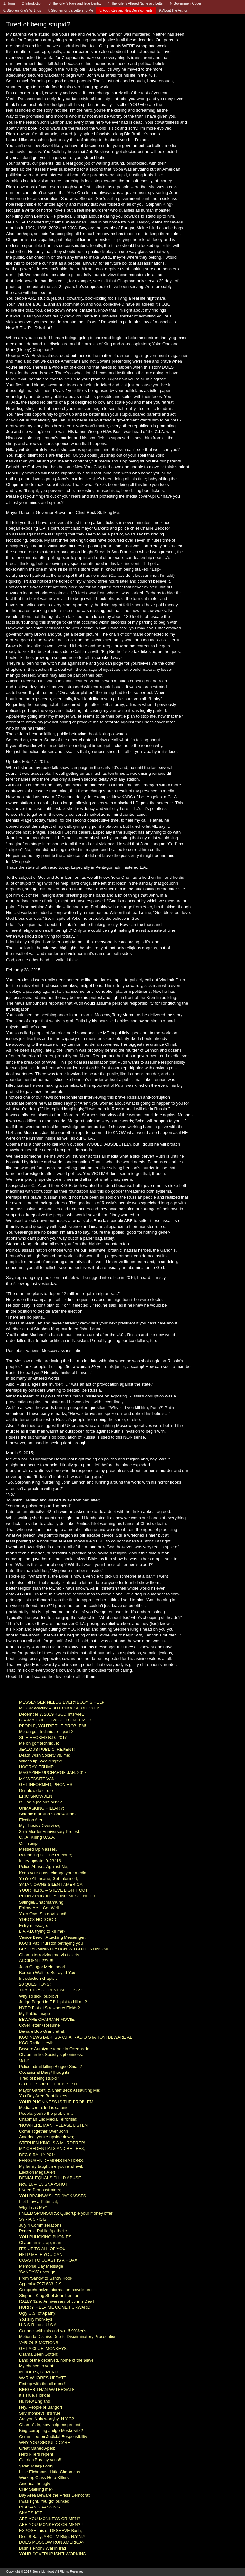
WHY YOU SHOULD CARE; (45, 2442)
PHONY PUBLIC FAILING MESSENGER (57, 1896)
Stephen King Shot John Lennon (49, 2295)
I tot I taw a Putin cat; (38, 2201)
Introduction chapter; (38, 1978)
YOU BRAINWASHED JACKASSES (52, 2195)
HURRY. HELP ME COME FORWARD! (55, 2307)
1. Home (9, 3)
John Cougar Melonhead (42, 1966)
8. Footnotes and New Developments (125, 10)
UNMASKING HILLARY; (41, 1808)
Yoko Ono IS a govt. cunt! (42, 1913)
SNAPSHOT (30, 2512)
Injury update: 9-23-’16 (40, 1860)
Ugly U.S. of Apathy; (37, 2313)
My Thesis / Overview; (39, 1825)
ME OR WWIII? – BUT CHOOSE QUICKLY (59, 1708)
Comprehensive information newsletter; (55, 2289)
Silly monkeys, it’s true (39, 2413)
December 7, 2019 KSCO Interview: (52, 1714)
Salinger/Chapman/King (41, 1902)
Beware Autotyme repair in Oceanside (54, 2048)
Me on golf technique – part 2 (46, 1731)
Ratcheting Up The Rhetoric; (45, 1855)
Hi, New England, (35, 2401)
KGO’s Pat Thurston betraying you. (51, 1943)
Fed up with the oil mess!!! (43, 2383)
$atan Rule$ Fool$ (36, 2466)
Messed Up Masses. (38, 1849)
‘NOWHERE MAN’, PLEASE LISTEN (53, 2125)
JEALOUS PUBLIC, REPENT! (47, 1749)
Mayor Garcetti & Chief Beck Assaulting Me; (59, 2090)
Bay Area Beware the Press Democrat (54, 2495)
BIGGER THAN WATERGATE (47, 2389)
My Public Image (34, 2013)
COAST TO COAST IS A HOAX (48, 2260)
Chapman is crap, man (40, 2242)
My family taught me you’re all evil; (51, 2166)
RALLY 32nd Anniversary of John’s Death (57, 2301)
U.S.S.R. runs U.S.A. (38, 2324)
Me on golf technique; (39, 1743)
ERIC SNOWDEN (35, 1796)
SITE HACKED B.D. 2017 (43, 1737)
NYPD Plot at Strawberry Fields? (49, 2007)
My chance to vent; (36, 2365)
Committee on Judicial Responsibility (53, 2436)
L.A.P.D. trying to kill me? (42, 1931)
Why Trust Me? (33, 2207)
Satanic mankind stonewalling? (48, 1814)
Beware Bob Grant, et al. (42, 2031)
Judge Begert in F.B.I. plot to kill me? (53, 2002)
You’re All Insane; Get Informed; (48, 1878)
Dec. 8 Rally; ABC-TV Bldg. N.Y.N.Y (52, 2536)
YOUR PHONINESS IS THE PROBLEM (56, 2101)
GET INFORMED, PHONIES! (46, 1784)
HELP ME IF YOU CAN (41, 2254)
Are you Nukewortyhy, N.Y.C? (46, 2418)
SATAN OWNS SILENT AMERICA (50, 1884)
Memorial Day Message (41, 2266)
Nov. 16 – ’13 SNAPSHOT (43, 2184)
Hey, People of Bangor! (40, 2407)
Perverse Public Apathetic (43, 2230)
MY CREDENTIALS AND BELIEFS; (52, 2148)
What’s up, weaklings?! (40, 1761)
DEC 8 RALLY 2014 (37, 2154)
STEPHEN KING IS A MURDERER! (52, 2142)
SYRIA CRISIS (32, 2219)
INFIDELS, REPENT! (38, 2372)
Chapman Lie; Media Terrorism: (48, 2119)
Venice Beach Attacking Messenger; (52, 1937)
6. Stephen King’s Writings (22, 10)
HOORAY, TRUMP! (37, 1766)
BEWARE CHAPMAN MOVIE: (47, 2019)
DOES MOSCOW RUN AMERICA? (51, 2542)
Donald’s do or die (36, 1790)
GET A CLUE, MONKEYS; (43, 2348)
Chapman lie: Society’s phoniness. (51, 2054)
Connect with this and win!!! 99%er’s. (53, 2330)
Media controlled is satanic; (44, 2107)
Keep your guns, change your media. (53, 1872)
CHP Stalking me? (36, 2489)
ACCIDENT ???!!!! (36, 1960)
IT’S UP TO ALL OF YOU (42, 2248)
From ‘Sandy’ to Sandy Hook (45, 2278)
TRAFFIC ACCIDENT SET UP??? (50, 1990)
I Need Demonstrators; (40, 2189)
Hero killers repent (36, 2454)
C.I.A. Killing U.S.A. (37, 1837)
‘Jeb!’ (24, 2060)
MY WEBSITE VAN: (37, 1778)
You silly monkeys (35, 2319)
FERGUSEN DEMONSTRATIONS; (51, 2160)
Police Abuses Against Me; (43, 1866)
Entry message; (33, 1925)
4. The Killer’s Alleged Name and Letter (135, 3)
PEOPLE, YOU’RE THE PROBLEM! (52, 1725)
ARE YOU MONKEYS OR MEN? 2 (51, 2524)
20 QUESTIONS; (35, 1984)
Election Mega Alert (37, 2172)
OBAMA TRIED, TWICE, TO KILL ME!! (55, 1720)
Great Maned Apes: (37, 2448)
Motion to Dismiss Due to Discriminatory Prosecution (68, 2336)
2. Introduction (32, 3)
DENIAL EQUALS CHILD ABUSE (50, 2178)
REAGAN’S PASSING (39, 2507)
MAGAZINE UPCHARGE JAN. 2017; (53, 1772)
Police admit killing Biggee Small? (50, 2066)
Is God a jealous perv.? (40, 1802)
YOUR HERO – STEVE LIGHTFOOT (53, 1890)
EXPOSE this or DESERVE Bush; (50, 2530)
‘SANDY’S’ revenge (37, 2272)
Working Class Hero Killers (44, 2477)
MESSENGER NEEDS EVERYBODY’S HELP (61, 1702)
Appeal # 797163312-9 (40, 2283)
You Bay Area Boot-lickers (43, 2095)
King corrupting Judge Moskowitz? (51, 2430)
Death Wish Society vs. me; (44, 1755)
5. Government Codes (185, 3)
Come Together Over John (43, 2131)
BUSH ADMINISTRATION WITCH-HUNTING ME (64, 1949)
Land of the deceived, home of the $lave (56, 2360)
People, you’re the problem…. (46, 2113)
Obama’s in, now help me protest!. (51, 2424)
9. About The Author (173, 10)
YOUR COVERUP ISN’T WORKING (52, 2553)
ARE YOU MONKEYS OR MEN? (49, 2518)
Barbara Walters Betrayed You (47, 1972)
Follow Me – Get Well (39, 1908)
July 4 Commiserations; (41, 2225)
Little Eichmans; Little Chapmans (49, 2471)
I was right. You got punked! (45, 2501)
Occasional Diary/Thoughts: (45, 2072)
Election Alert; (32, 1819)
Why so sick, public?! (38, 1996)
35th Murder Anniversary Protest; (49, 1831)
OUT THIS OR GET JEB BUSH (48, 2084)
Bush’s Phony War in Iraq (42, 2548)
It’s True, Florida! (34, 2395)
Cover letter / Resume (39, 2025)
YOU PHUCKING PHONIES (45, 2236)
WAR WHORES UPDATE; (43, 2377)
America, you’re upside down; (46, 2137)
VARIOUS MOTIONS (38, 2342)
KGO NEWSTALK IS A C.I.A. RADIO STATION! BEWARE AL (75, 2037)
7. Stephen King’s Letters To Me (70, 10)
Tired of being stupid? (39, 2078)
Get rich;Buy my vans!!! (40, 2459)
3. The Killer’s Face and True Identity (75, 3)
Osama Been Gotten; (38, 2354)
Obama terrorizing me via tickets (49, 1954)
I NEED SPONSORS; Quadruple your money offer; (66, 2213)
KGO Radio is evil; (36, 2043)
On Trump (28, 1843)
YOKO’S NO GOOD (37, 1919)
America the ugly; (35, 2483)
